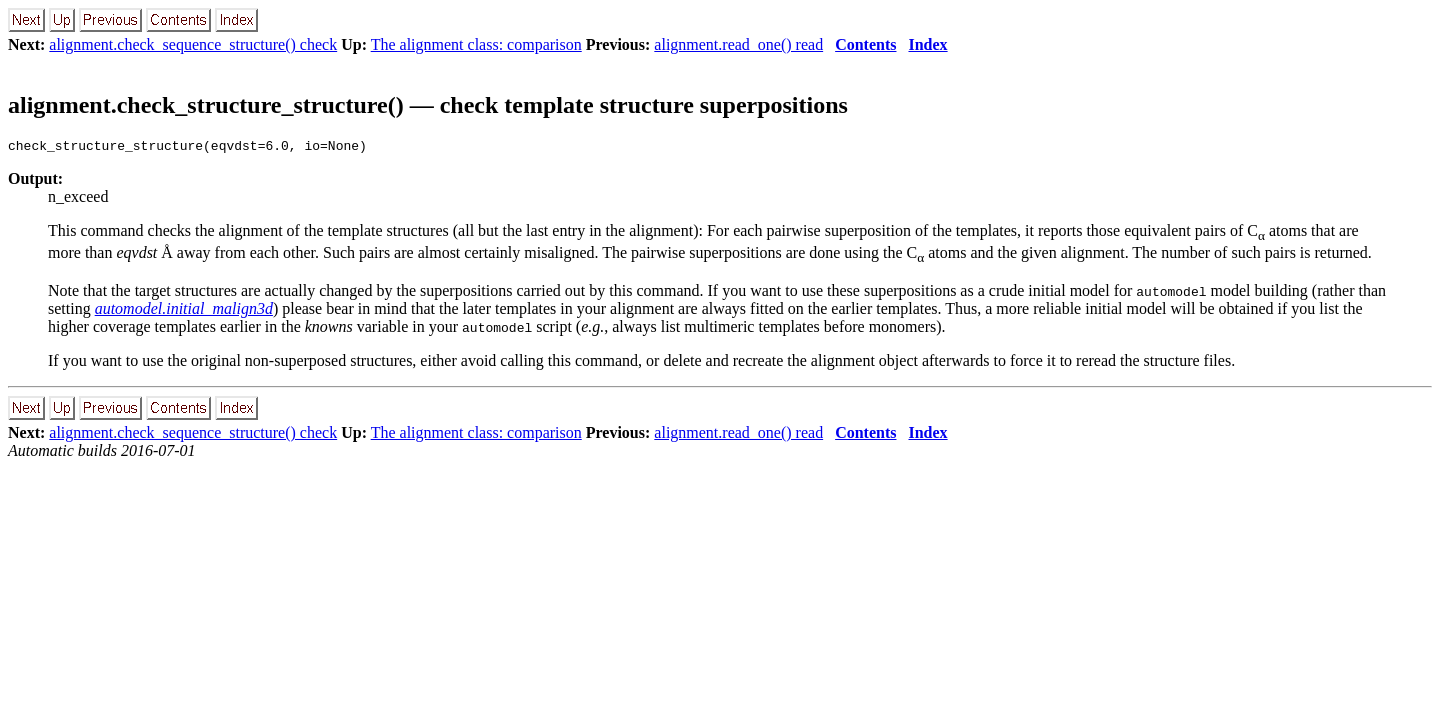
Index (927, 44)
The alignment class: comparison (476, 44)
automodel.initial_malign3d (184, 311)
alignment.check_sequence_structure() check (193, 44)
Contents (865, 44)
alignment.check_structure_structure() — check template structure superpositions (428, 105)
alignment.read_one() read (738, 44)
